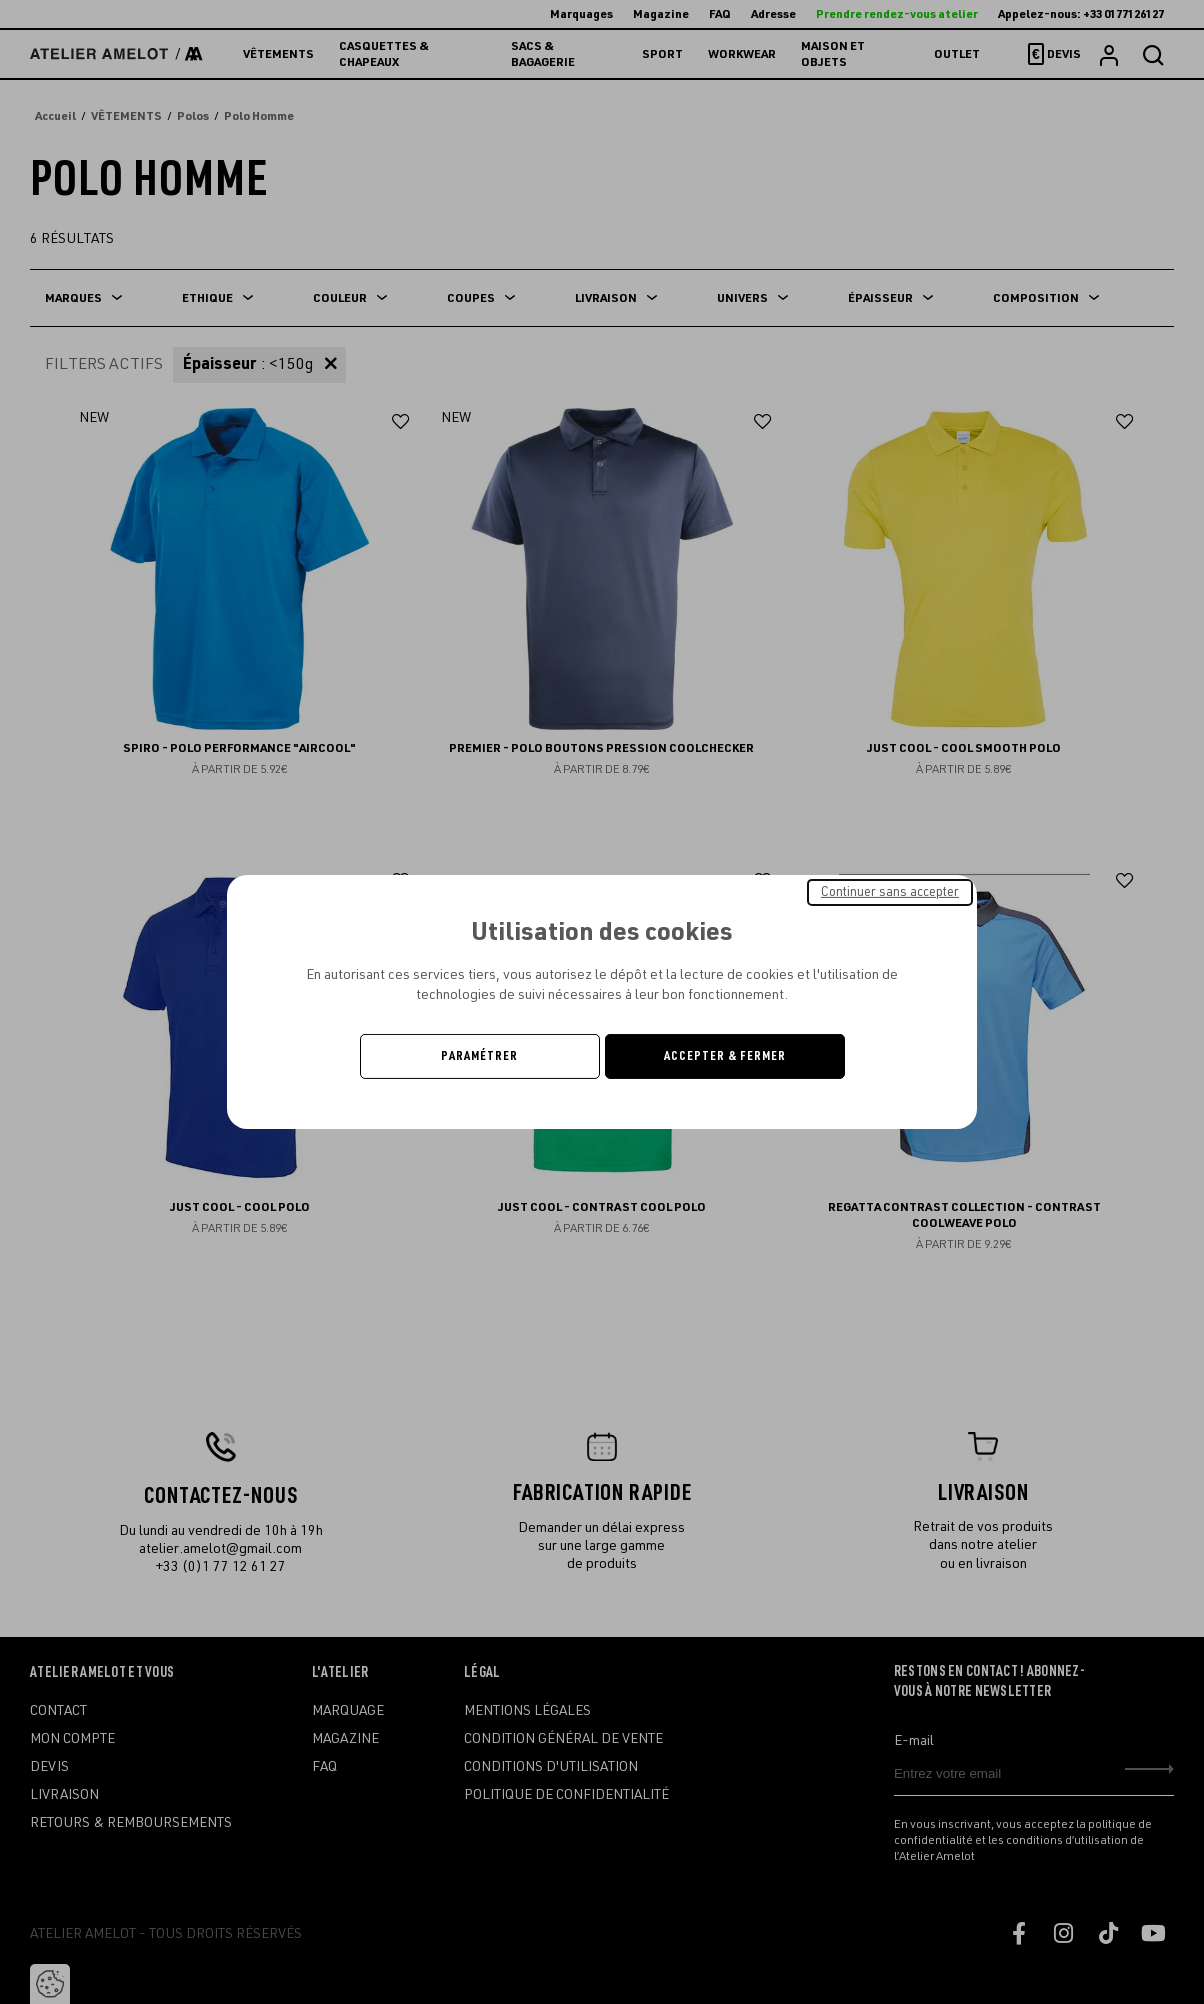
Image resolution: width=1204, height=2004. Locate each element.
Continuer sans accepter (890, 892)
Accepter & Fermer (725, 1056)
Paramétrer (479, 1056)
